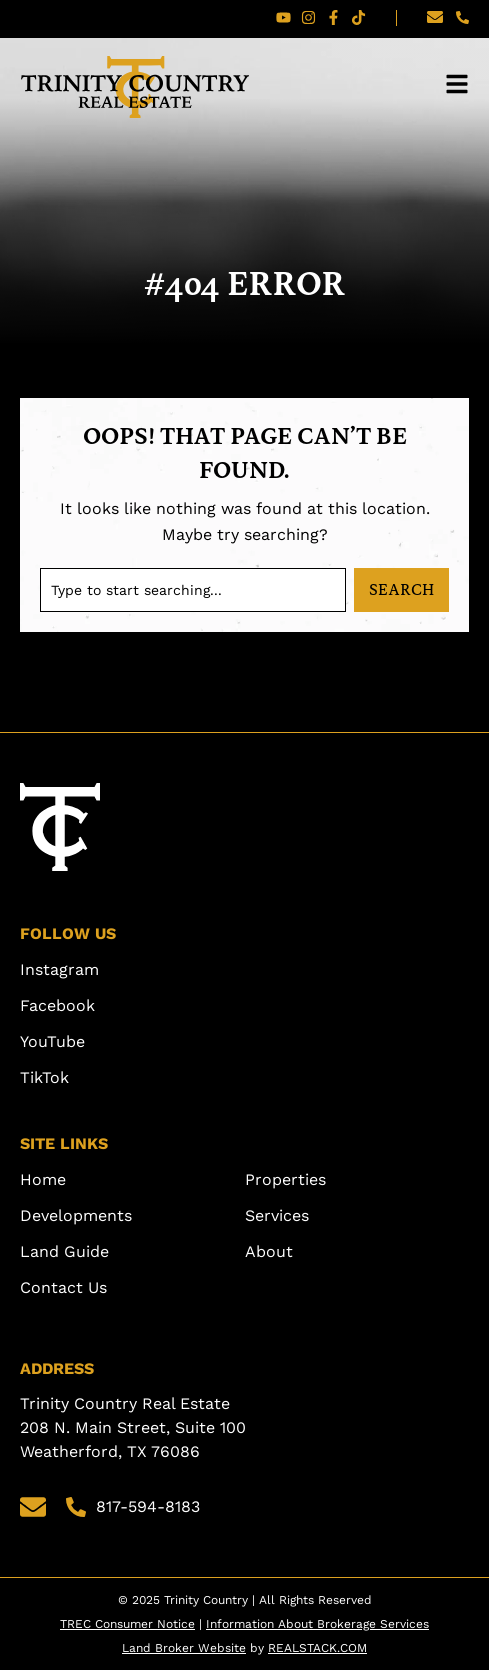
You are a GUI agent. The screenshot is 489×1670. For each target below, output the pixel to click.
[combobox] (193, 590)
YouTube (52, 1041)
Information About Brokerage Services (317, 1624)
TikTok (44, 1077)
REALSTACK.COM (317, 1648)
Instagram (59, 969)
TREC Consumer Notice (127, 1624)
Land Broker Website (184, 1648)
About (269, 1251)
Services (277, 1215)
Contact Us (63, 1287)
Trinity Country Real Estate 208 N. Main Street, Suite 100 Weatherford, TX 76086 (135, 1427)
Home (43, 1179)
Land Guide (64, 1251)
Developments (76, 1215)
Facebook (57, 1005)
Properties (285, 1179)
